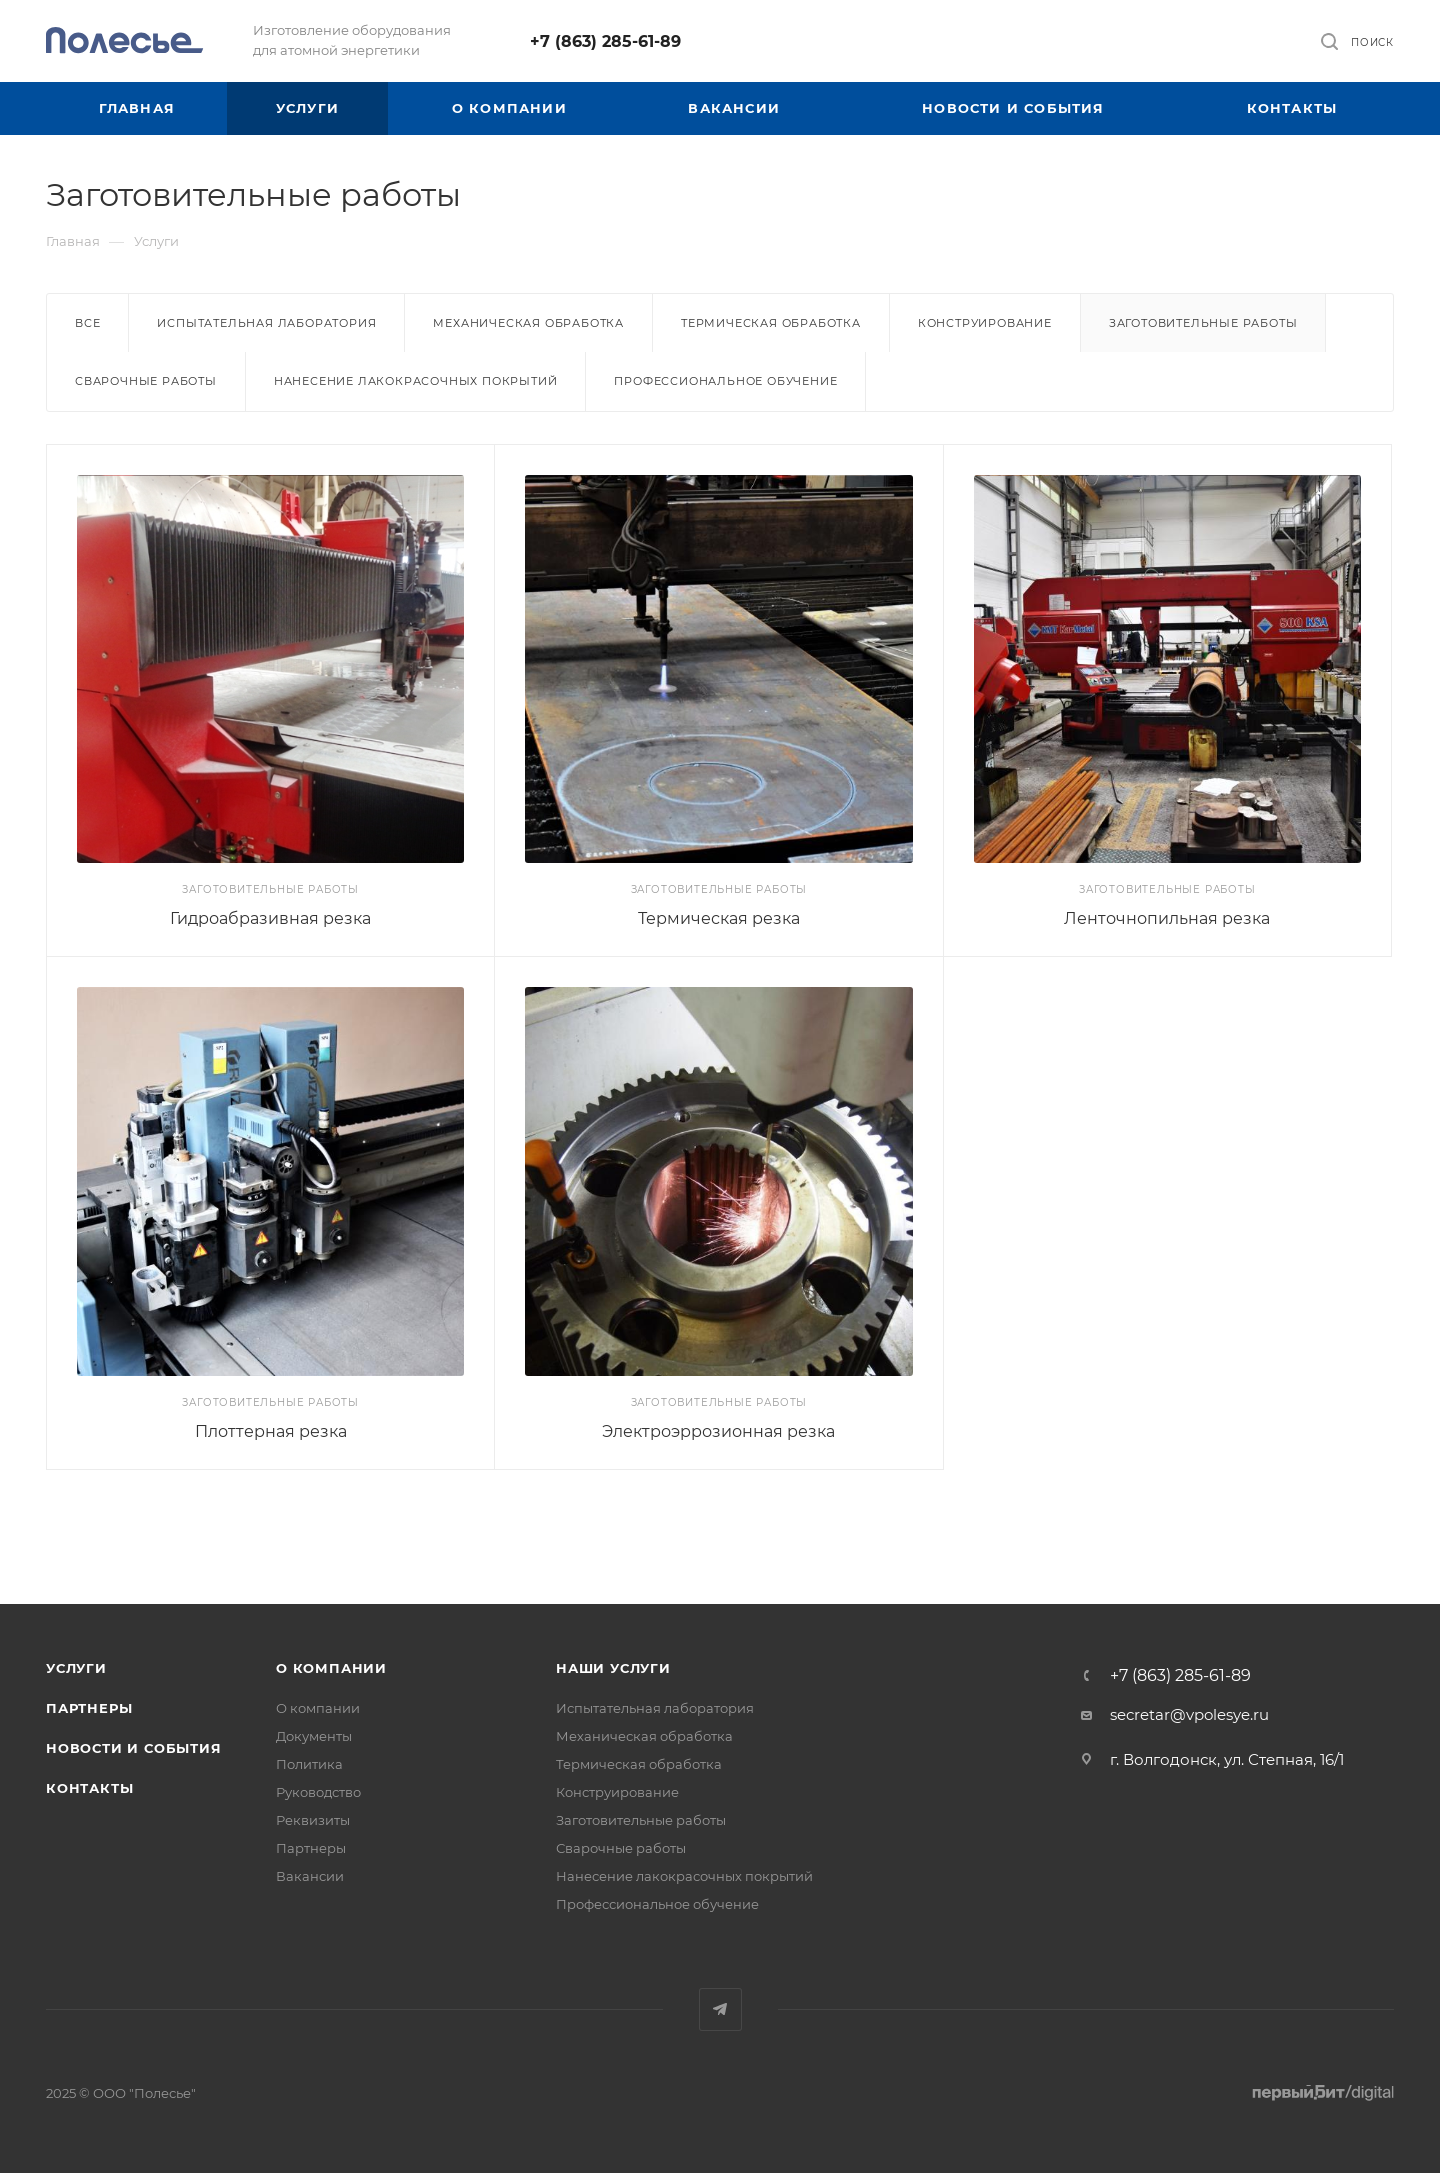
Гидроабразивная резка (270, 918)
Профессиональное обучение (725, 381)
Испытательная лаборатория (266, 323)
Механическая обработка (528, 323)
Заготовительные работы (641, 1820)
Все (87, 323)
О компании (331, 1668)
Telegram (720, 2009)
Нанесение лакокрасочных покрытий (416, 381)
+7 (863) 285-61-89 (605, 41)
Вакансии (310, 1876)
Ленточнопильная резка (1167, 918)
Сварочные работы (146, 381)
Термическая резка (719, 918)
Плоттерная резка (271, 1431)
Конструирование (985, 323)
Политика (309, 1764)
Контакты (89, 1788)
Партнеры (89, 1708)
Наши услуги (613, 1668)
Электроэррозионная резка (718, 1431)
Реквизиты (313, 1820)
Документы (314, 1736)
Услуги (76, 1668)
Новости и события (134, 1748)
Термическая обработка (771, 323)
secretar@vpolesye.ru (1189, 1714)
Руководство (318, 1792)
